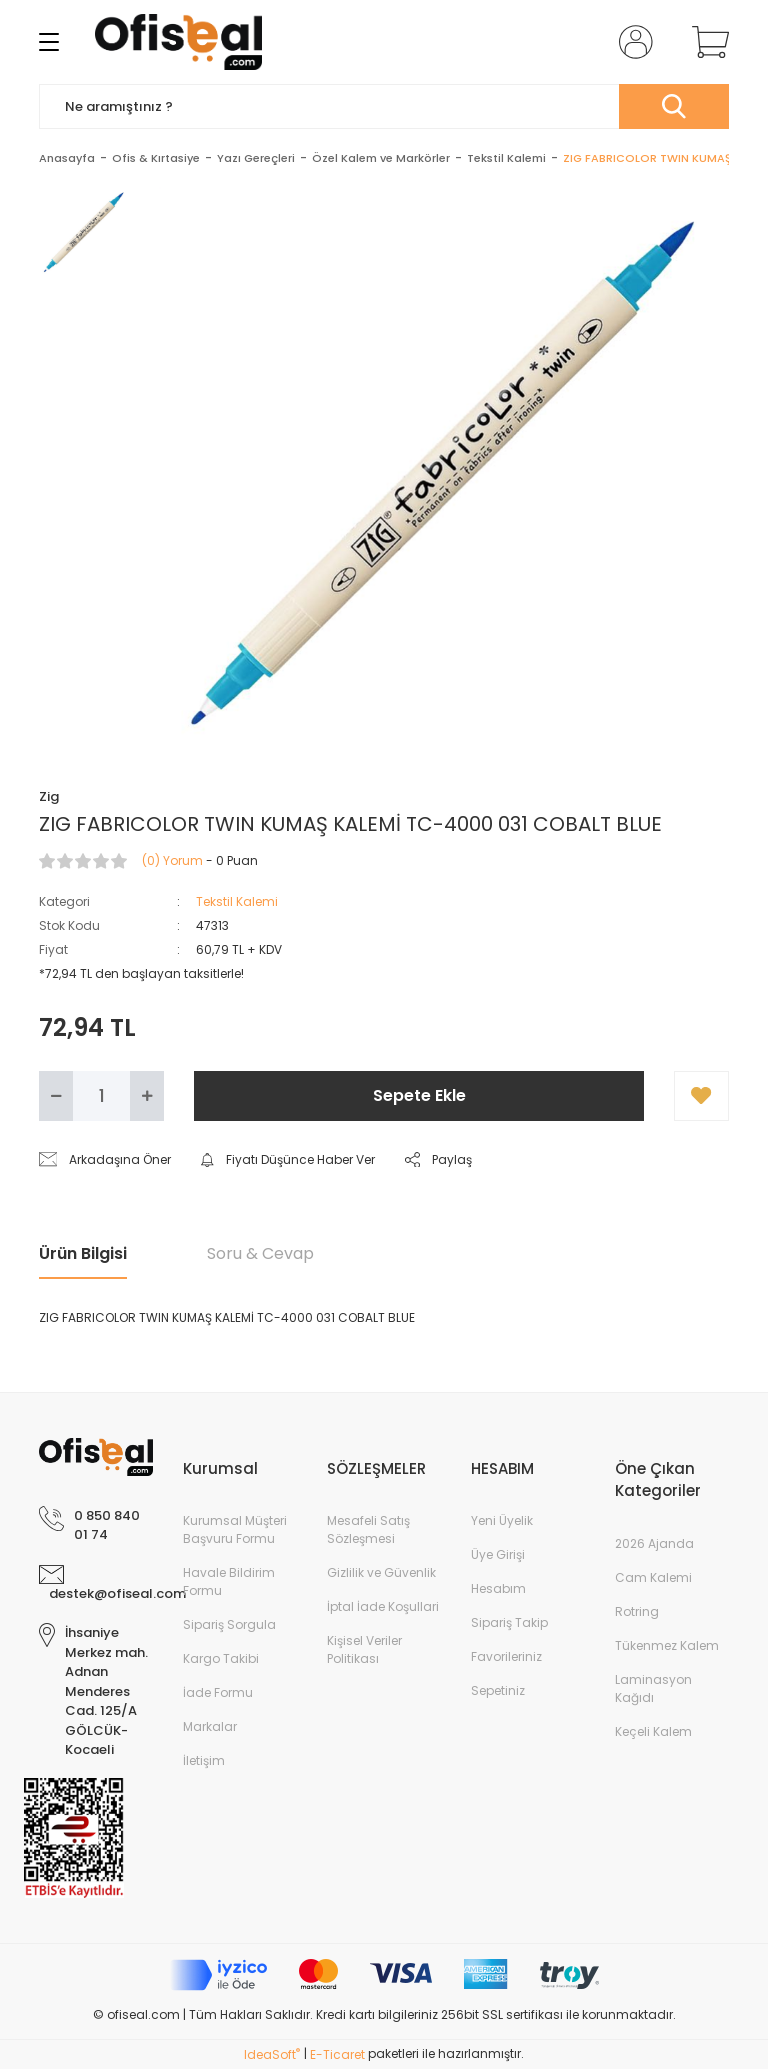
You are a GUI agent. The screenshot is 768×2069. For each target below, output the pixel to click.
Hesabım (498, 1588)
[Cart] (706, 42)
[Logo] (178, 42)
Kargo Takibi (221, 1658)
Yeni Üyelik (502, 1520)
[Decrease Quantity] (56, 1096)
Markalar (210, 1726)
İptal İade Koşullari (383, 1606)
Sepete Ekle (419, 1095)
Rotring (637, 1611)
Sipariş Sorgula (229, 1624)
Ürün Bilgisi (83, 1253)
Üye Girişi (498, 1554)
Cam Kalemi (653, 1577)
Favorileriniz (506, 1656)
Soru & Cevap (260, 1253)
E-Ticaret (337, 2054)
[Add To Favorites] (701, 1096)
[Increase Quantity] (147, 1096)
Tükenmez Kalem (667, 1645)
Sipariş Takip (509, 1622)
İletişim (204, 1760)
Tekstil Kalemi (237, 901)
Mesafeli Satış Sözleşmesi (368, 1529)
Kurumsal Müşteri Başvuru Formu (235, 1529)
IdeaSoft (272, 2054)
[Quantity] (101, 1096)
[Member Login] (632, 42)
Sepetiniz (498, 1690)
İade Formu (218, 1692)
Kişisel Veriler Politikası (364, 1649)
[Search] (384, 106)
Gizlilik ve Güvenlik (381, 1572)
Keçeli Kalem (653, 1731)
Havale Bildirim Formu (229, 1581)
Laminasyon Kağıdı (653, 1688)
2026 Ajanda (654, 1543)
